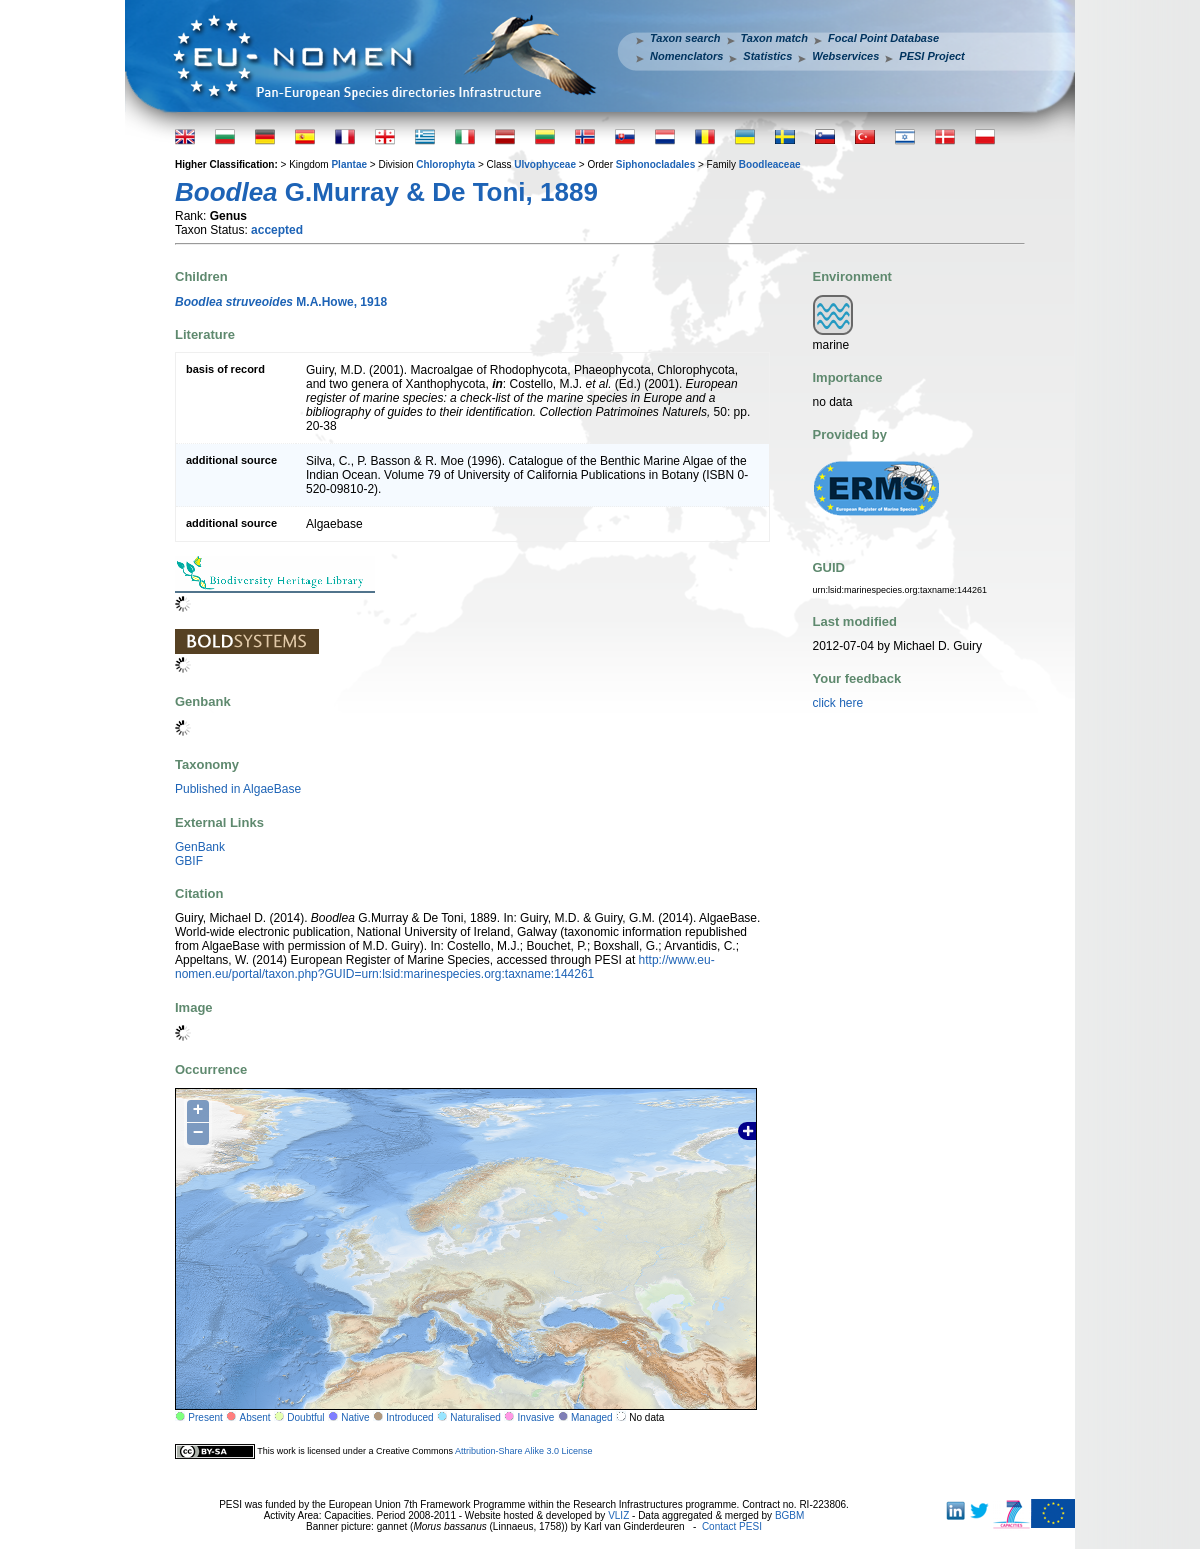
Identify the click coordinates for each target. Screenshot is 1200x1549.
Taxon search (685, 38)
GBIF (189, 861)
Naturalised (475, 1417)
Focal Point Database (883, 38)
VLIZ (618, 1515)
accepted (277, 230)
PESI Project (931, 56)
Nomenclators (686, 56)
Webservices (845, 56)
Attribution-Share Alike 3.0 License (524, 1451)
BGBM (789, 1515)
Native (355, 1417)
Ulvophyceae (545, 164)
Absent (255, 1417)
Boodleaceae (770, 164)
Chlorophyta (445, 164)
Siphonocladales (655, 164)
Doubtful (305, 1417)
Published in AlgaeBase (238, 789)
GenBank (200, 847)
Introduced (409, 1417)
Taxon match (774, 38)
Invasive (536, 1417)
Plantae (349, 164)
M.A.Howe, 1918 (281, 302)
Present (205, 1417)
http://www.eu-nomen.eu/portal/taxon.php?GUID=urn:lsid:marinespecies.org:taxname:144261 (445, 967)
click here (838, 703)
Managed (592, 1417)
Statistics (767, 56)
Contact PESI (732, 1526)
